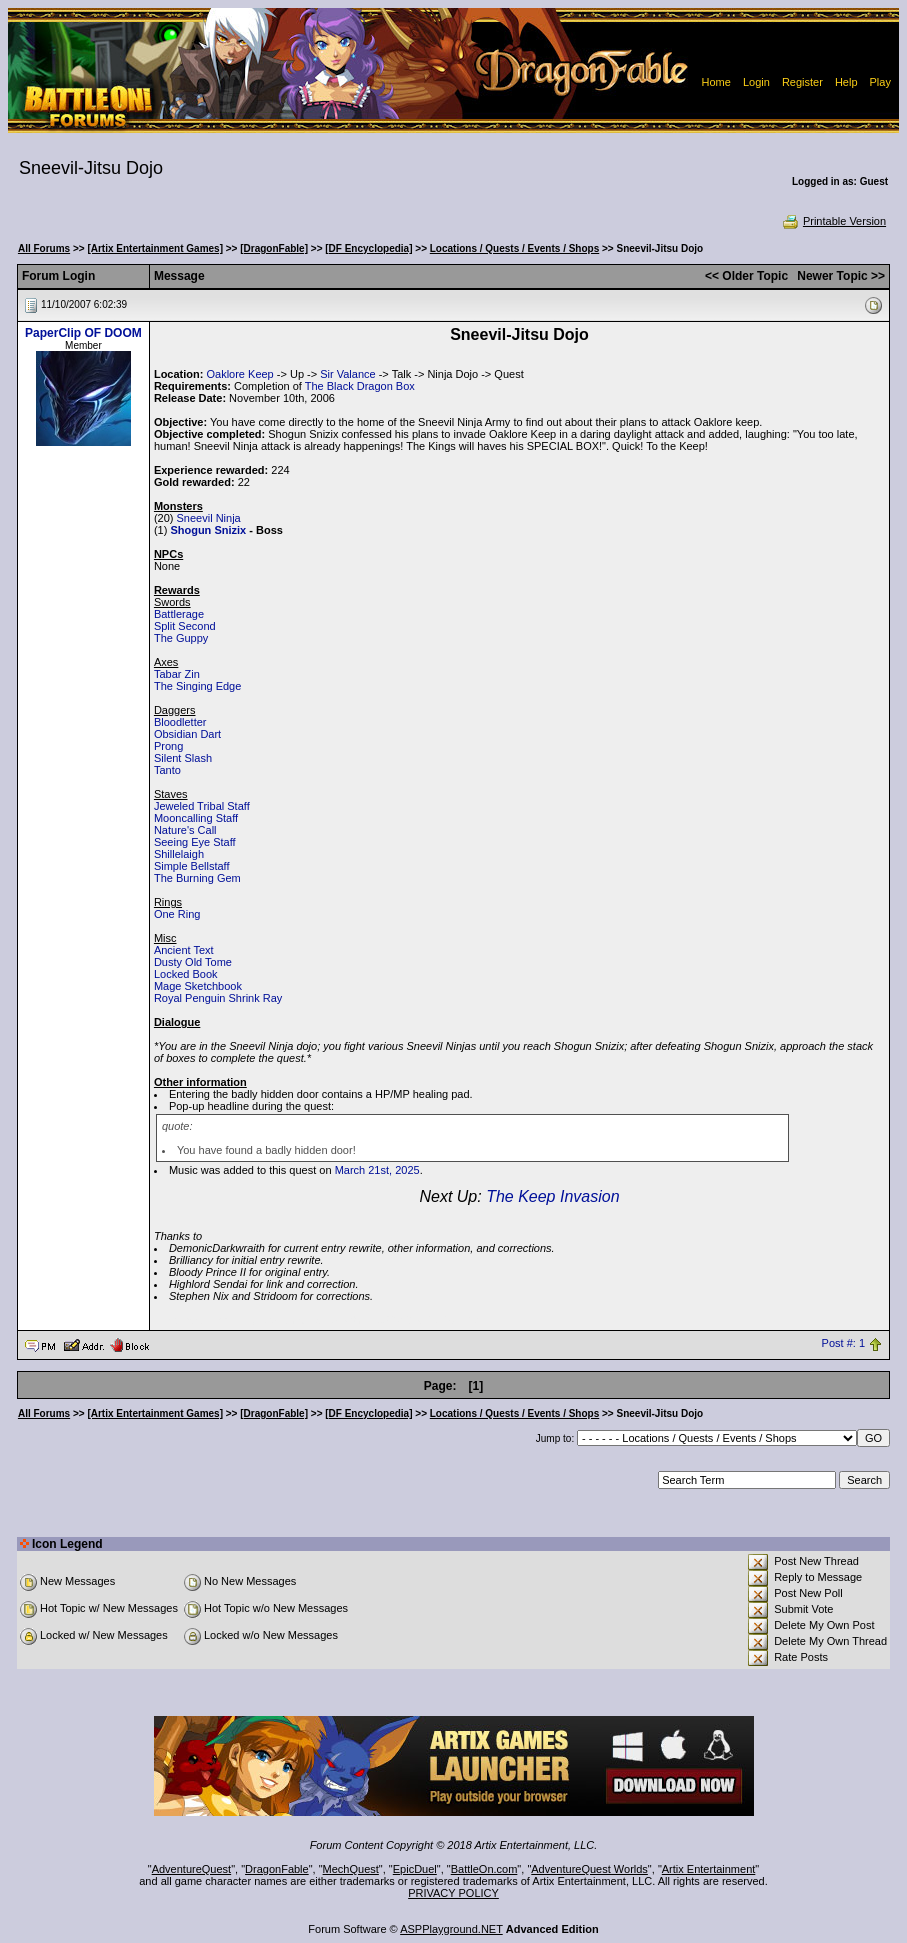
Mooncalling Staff (196, 818)
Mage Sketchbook (198, 986)
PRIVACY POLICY (453, 1893)
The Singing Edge (197, 686)
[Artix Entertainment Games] (155, 248)
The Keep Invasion (552, 1196)
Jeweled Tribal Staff (202, 806)
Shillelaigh (179, 854)
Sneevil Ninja (209, 518)
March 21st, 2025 (377, 1170)
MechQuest (351, 1869)
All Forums (44, 248)
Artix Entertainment (709, 1869)
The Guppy (181, 638)
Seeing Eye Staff (195, 842)
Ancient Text (184, 950)
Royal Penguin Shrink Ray (218, 998)
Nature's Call (185, 830)
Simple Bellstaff (192, 866)
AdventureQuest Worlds (589, 1869)
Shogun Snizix (208, 530)
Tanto (167, 770)
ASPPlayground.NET (451, 1929)
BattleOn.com (484, 1869)
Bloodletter (180, 722)
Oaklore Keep (239, 374)
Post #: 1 (843, 1344)
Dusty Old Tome (193, 962)
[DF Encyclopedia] (368, 248)
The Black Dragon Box (360, 386)
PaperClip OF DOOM (83, 333)
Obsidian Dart (187, 734)
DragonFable (277, 1869)
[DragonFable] (274, 248)
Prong (168, 746)
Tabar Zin (177, 674)
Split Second (185, 626)
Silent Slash (183, 758)
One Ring (177, 914)
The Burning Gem (197, 878)
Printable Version (833, 221)
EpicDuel (415, 1869)
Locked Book (186, 974)
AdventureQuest (192, 1869)
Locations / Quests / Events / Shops (514, 248)
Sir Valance (347, 374)
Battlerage (179, 614)
